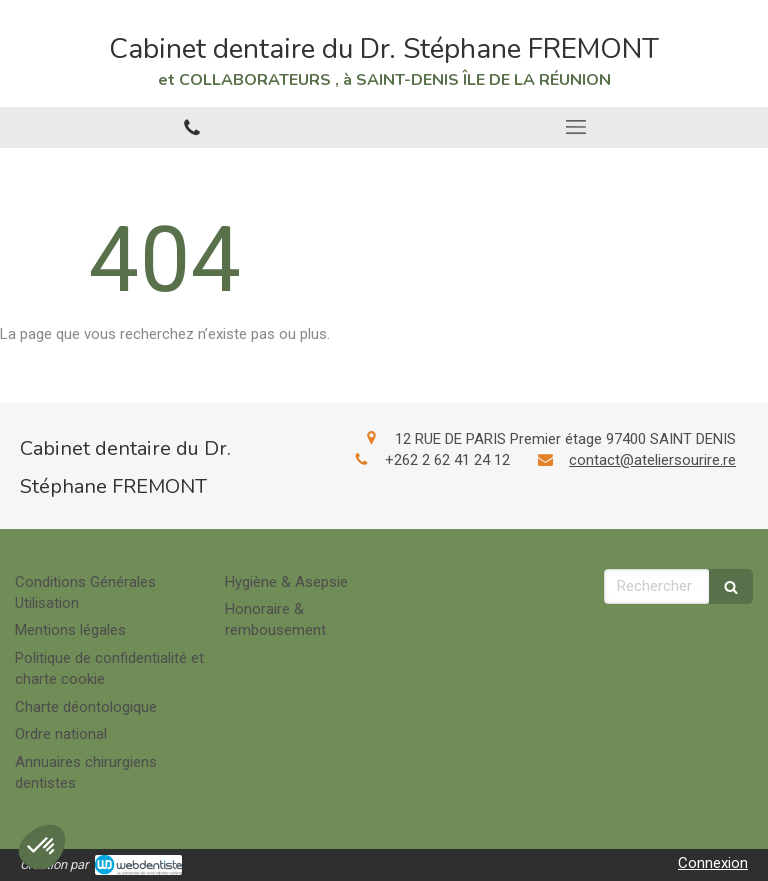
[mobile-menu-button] (576, 127)
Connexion (713, 863)
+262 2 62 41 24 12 (447, 460)
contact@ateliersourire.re (652, 460)
